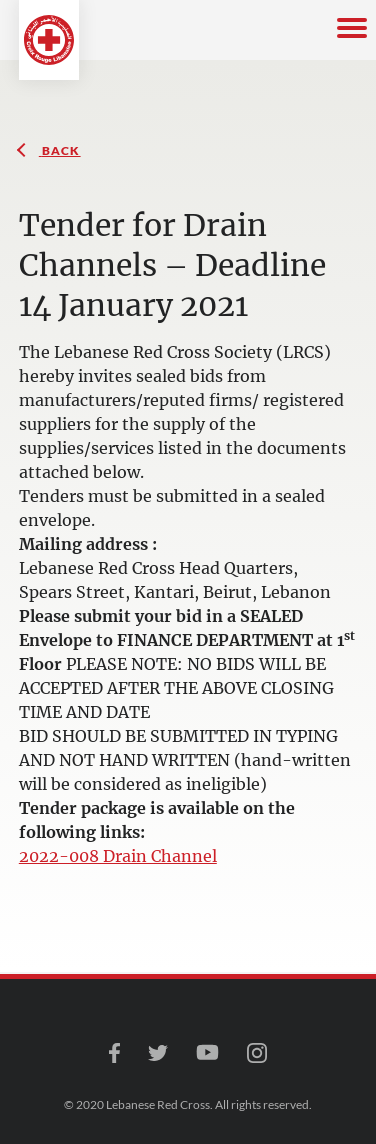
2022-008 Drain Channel (118, 856)
